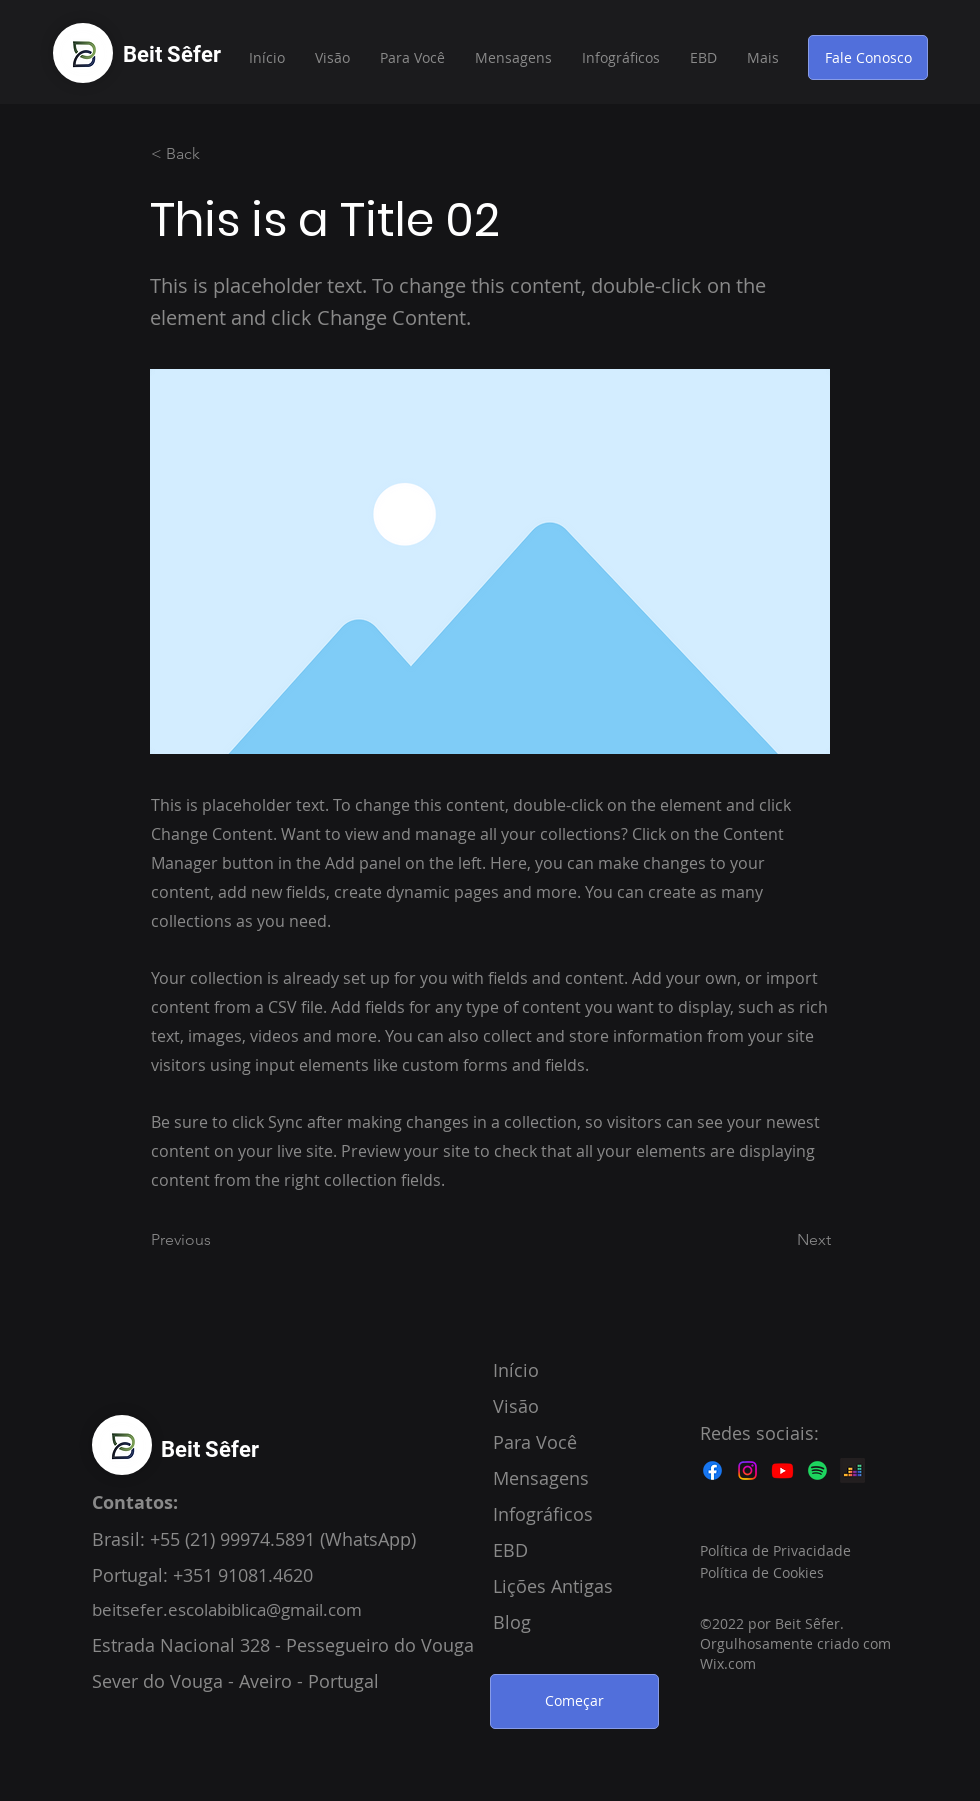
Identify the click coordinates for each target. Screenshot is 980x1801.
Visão (516, 1406)
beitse (116, 1609)
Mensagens (541, 1478)
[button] (703, 58)
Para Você (535, 1442)
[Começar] (574, 1701)
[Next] (781, 1241)
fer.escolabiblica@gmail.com (251, 1609)
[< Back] (217, 154)
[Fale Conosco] (868, 57)
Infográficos (543, 1514)
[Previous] (217, 1241)
